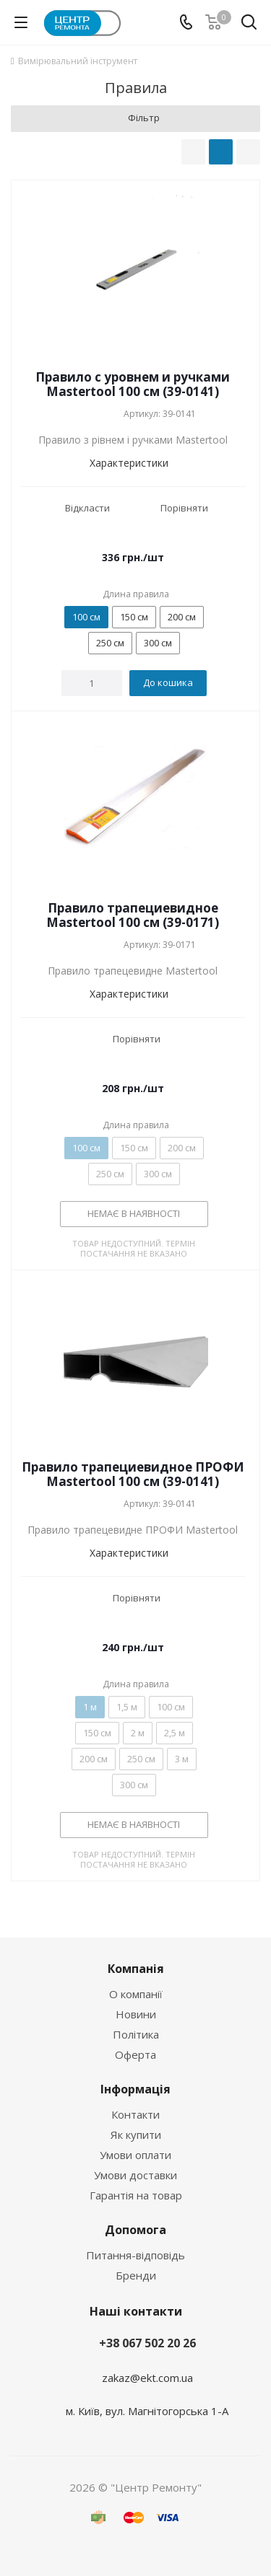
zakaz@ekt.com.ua (147, 2377)
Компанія (136, 1969)
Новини (136, 2014)
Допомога (135, 2230)
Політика (136, 2034)
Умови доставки (135, 2175)
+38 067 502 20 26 (147, 2343)
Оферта (135, 2054)
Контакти (135, 2114)
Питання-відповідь (135, 2255)
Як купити (136, 2134)
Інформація (135, 2089)
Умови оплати (135, 2155)
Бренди (136, 2275)
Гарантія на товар (136, 2195)
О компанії (136, 1994)
